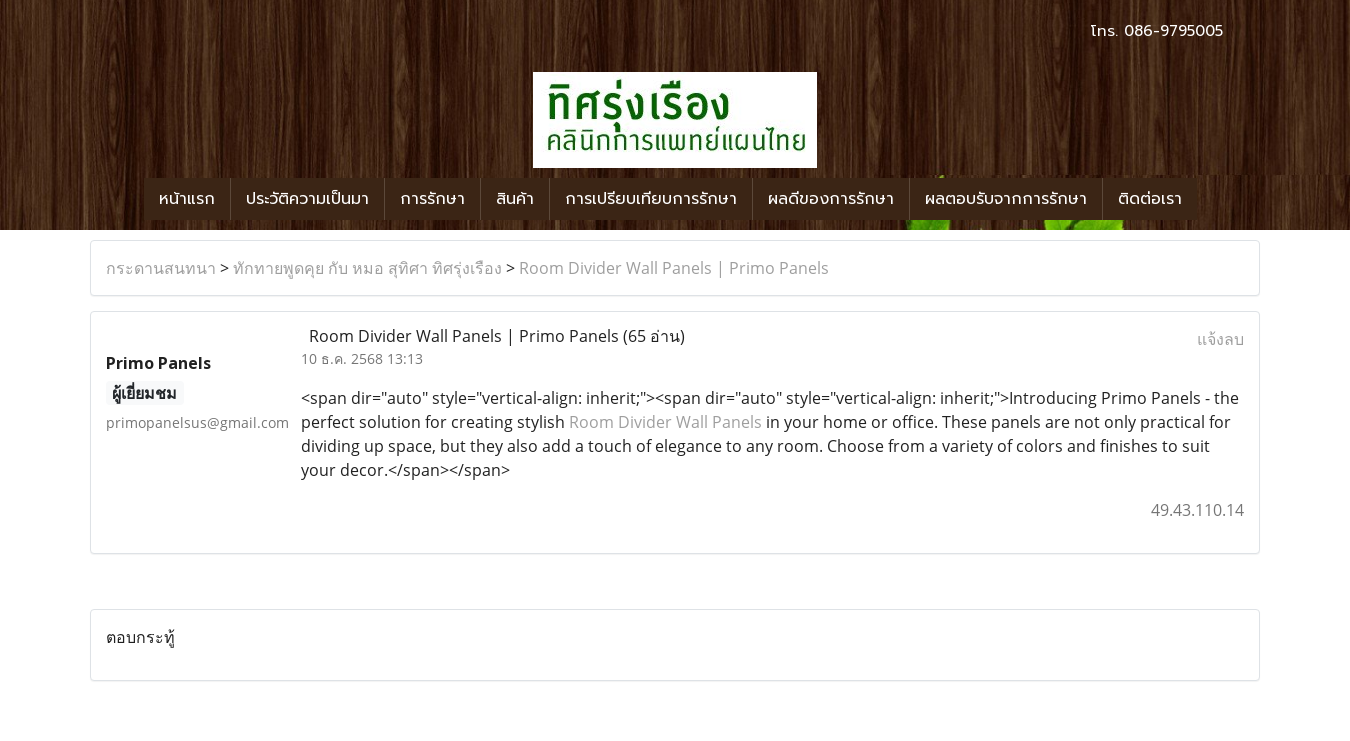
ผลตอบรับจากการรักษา (1006, 199)
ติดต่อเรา (1150, 199)
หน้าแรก (187, 199)
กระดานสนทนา (161, 268)
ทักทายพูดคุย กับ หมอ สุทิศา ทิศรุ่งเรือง (367, 268)
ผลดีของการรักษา (831, 199)
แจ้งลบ (1220, 339)
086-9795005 (1173, 31)
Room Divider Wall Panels (665, 422)
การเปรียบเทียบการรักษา (651, 199)
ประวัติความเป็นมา (307, 199)
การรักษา (432, 199)
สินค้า (515, 199)
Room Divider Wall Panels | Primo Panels (674, 268)
